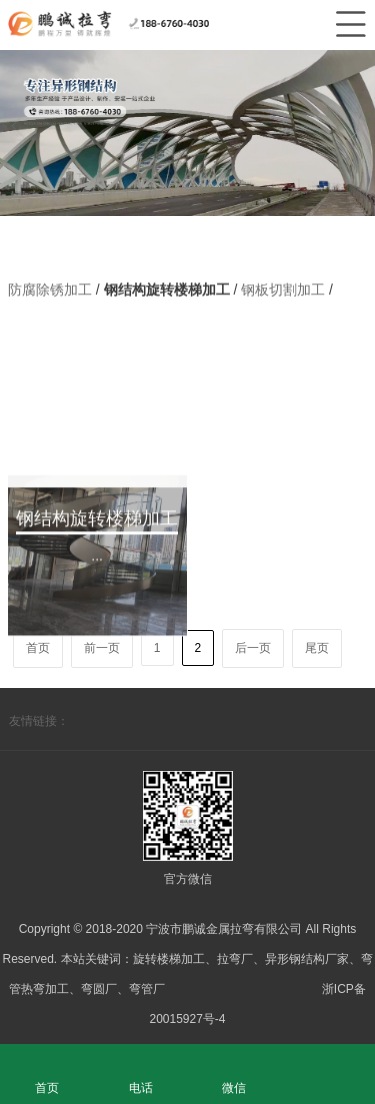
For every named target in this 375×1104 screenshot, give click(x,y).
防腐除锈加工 (52, 291)
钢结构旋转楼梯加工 (169, 291)
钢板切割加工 (285, 291)
